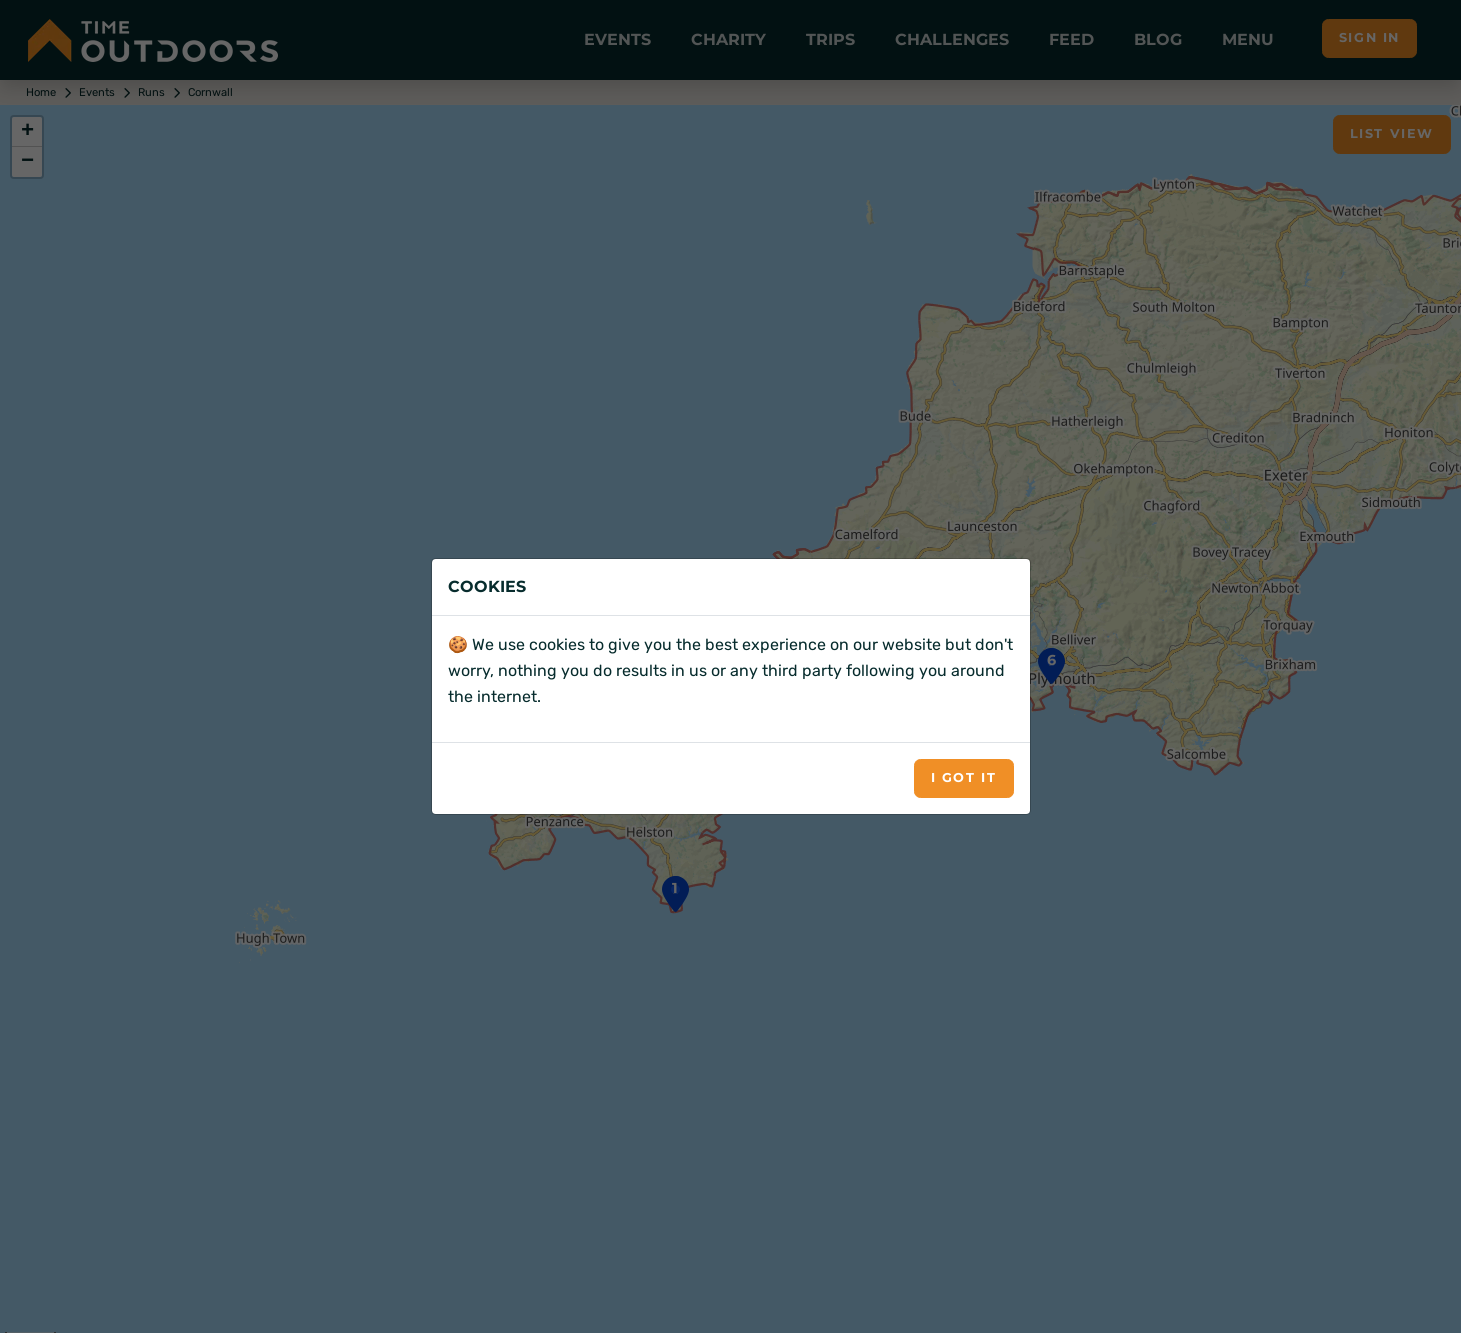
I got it (964, 777)
